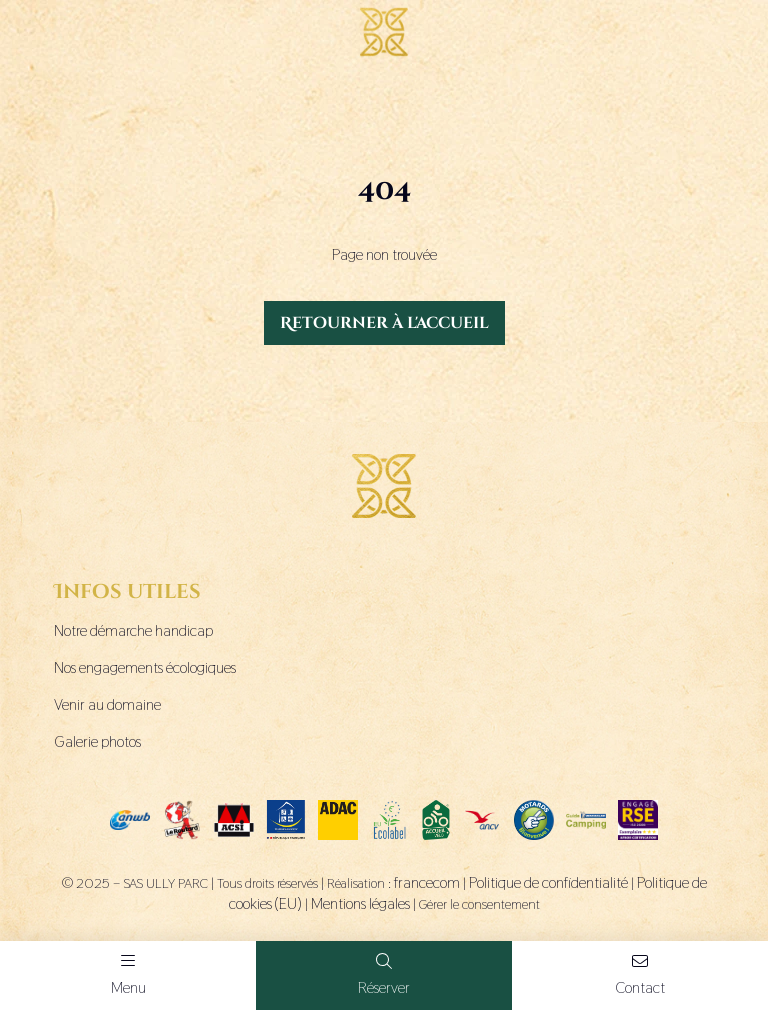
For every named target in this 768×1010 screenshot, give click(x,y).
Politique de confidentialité (548, 882)
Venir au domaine (107, 704)
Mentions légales (360, 903)
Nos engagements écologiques (145, 667)
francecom (427, 882)
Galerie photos (97, 741)
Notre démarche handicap (133, 630)
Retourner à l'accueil (384, 323)
